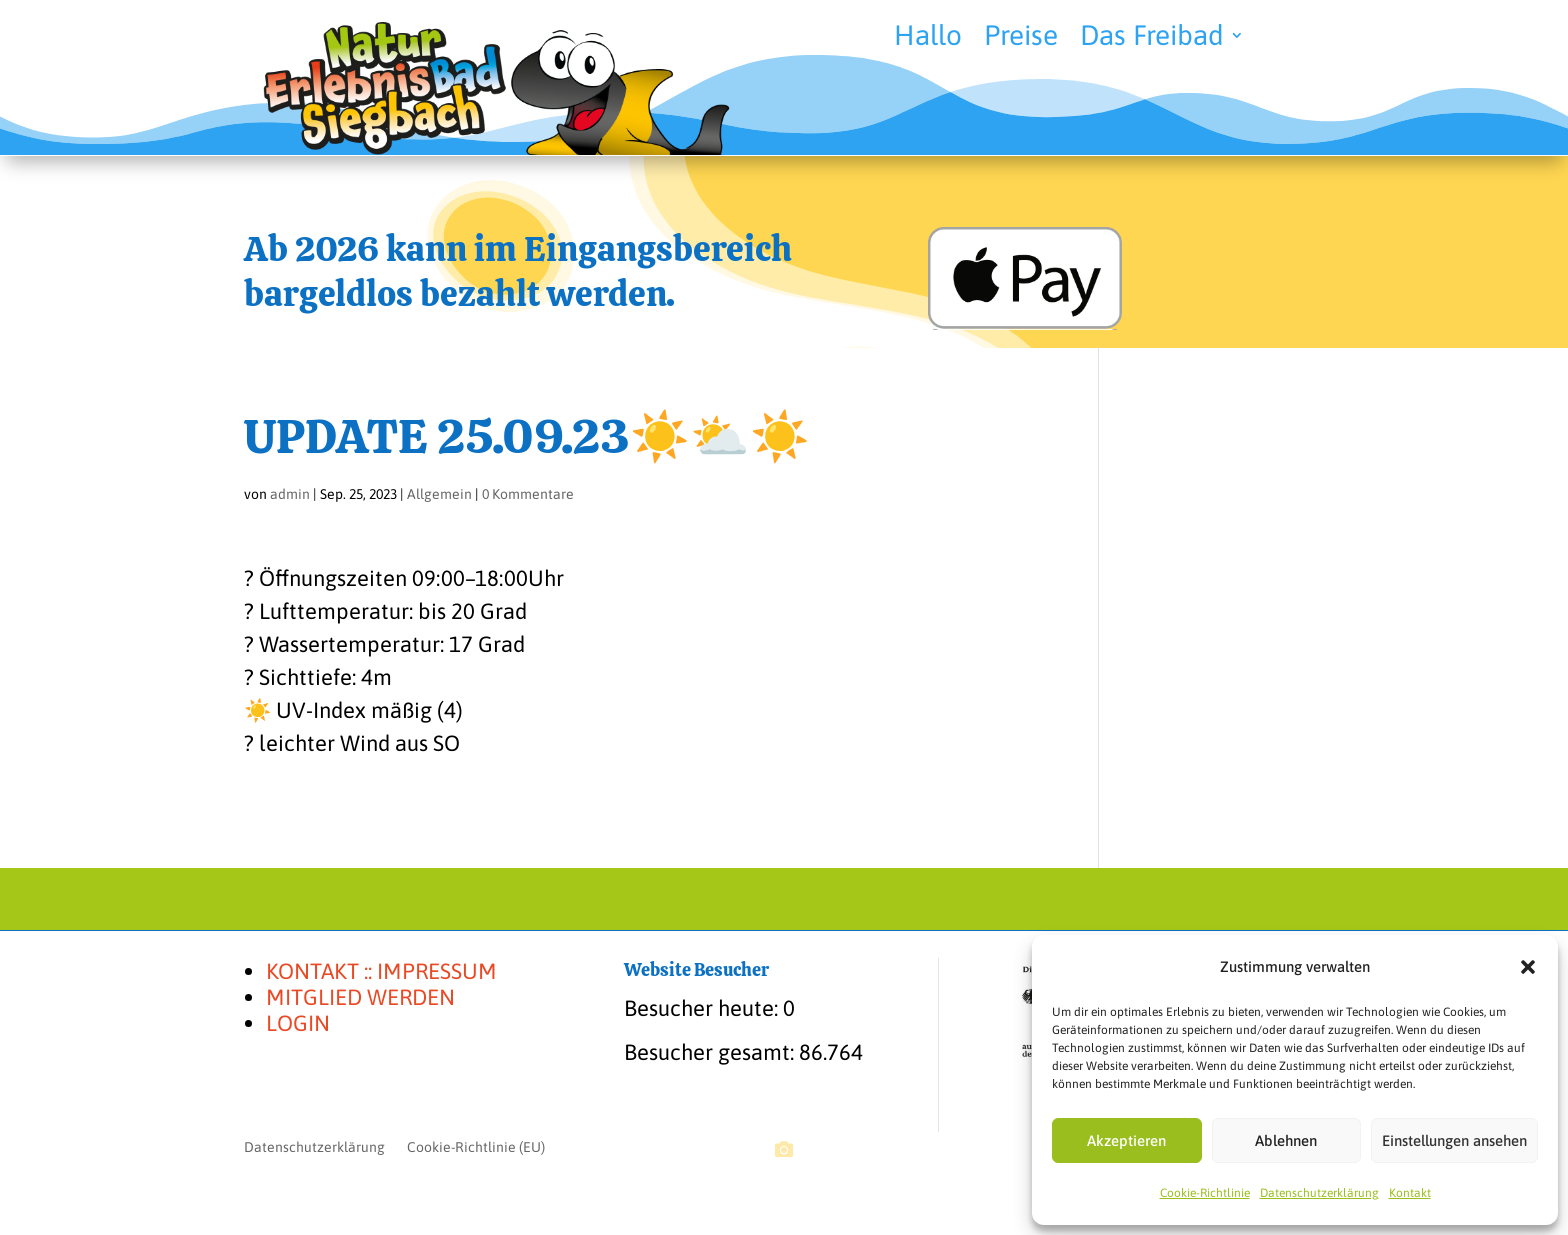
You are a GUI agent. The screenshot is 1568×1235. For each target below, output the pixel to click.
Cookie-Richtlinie (1205, 1193)
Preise (1021, 39)
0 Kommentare (528, 494)
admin (290, 494)
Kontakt (1410, 1193)
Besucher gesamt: (711, 1052)
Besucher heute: (703, 1008)
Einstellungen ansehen (1454, 1140)
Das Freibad (1152, 39)
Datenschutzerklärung (1319, 1193)
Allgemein (439, 494)
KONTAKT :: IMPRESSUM (381, 971)
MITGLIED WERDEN (360, 997)
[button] (1528, 967)
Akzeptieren (1126, 1140)
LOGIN (298, 1023)
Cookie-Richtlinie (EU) (476, 1147)
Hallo (928, 39)
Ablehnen (1286, 1140)
